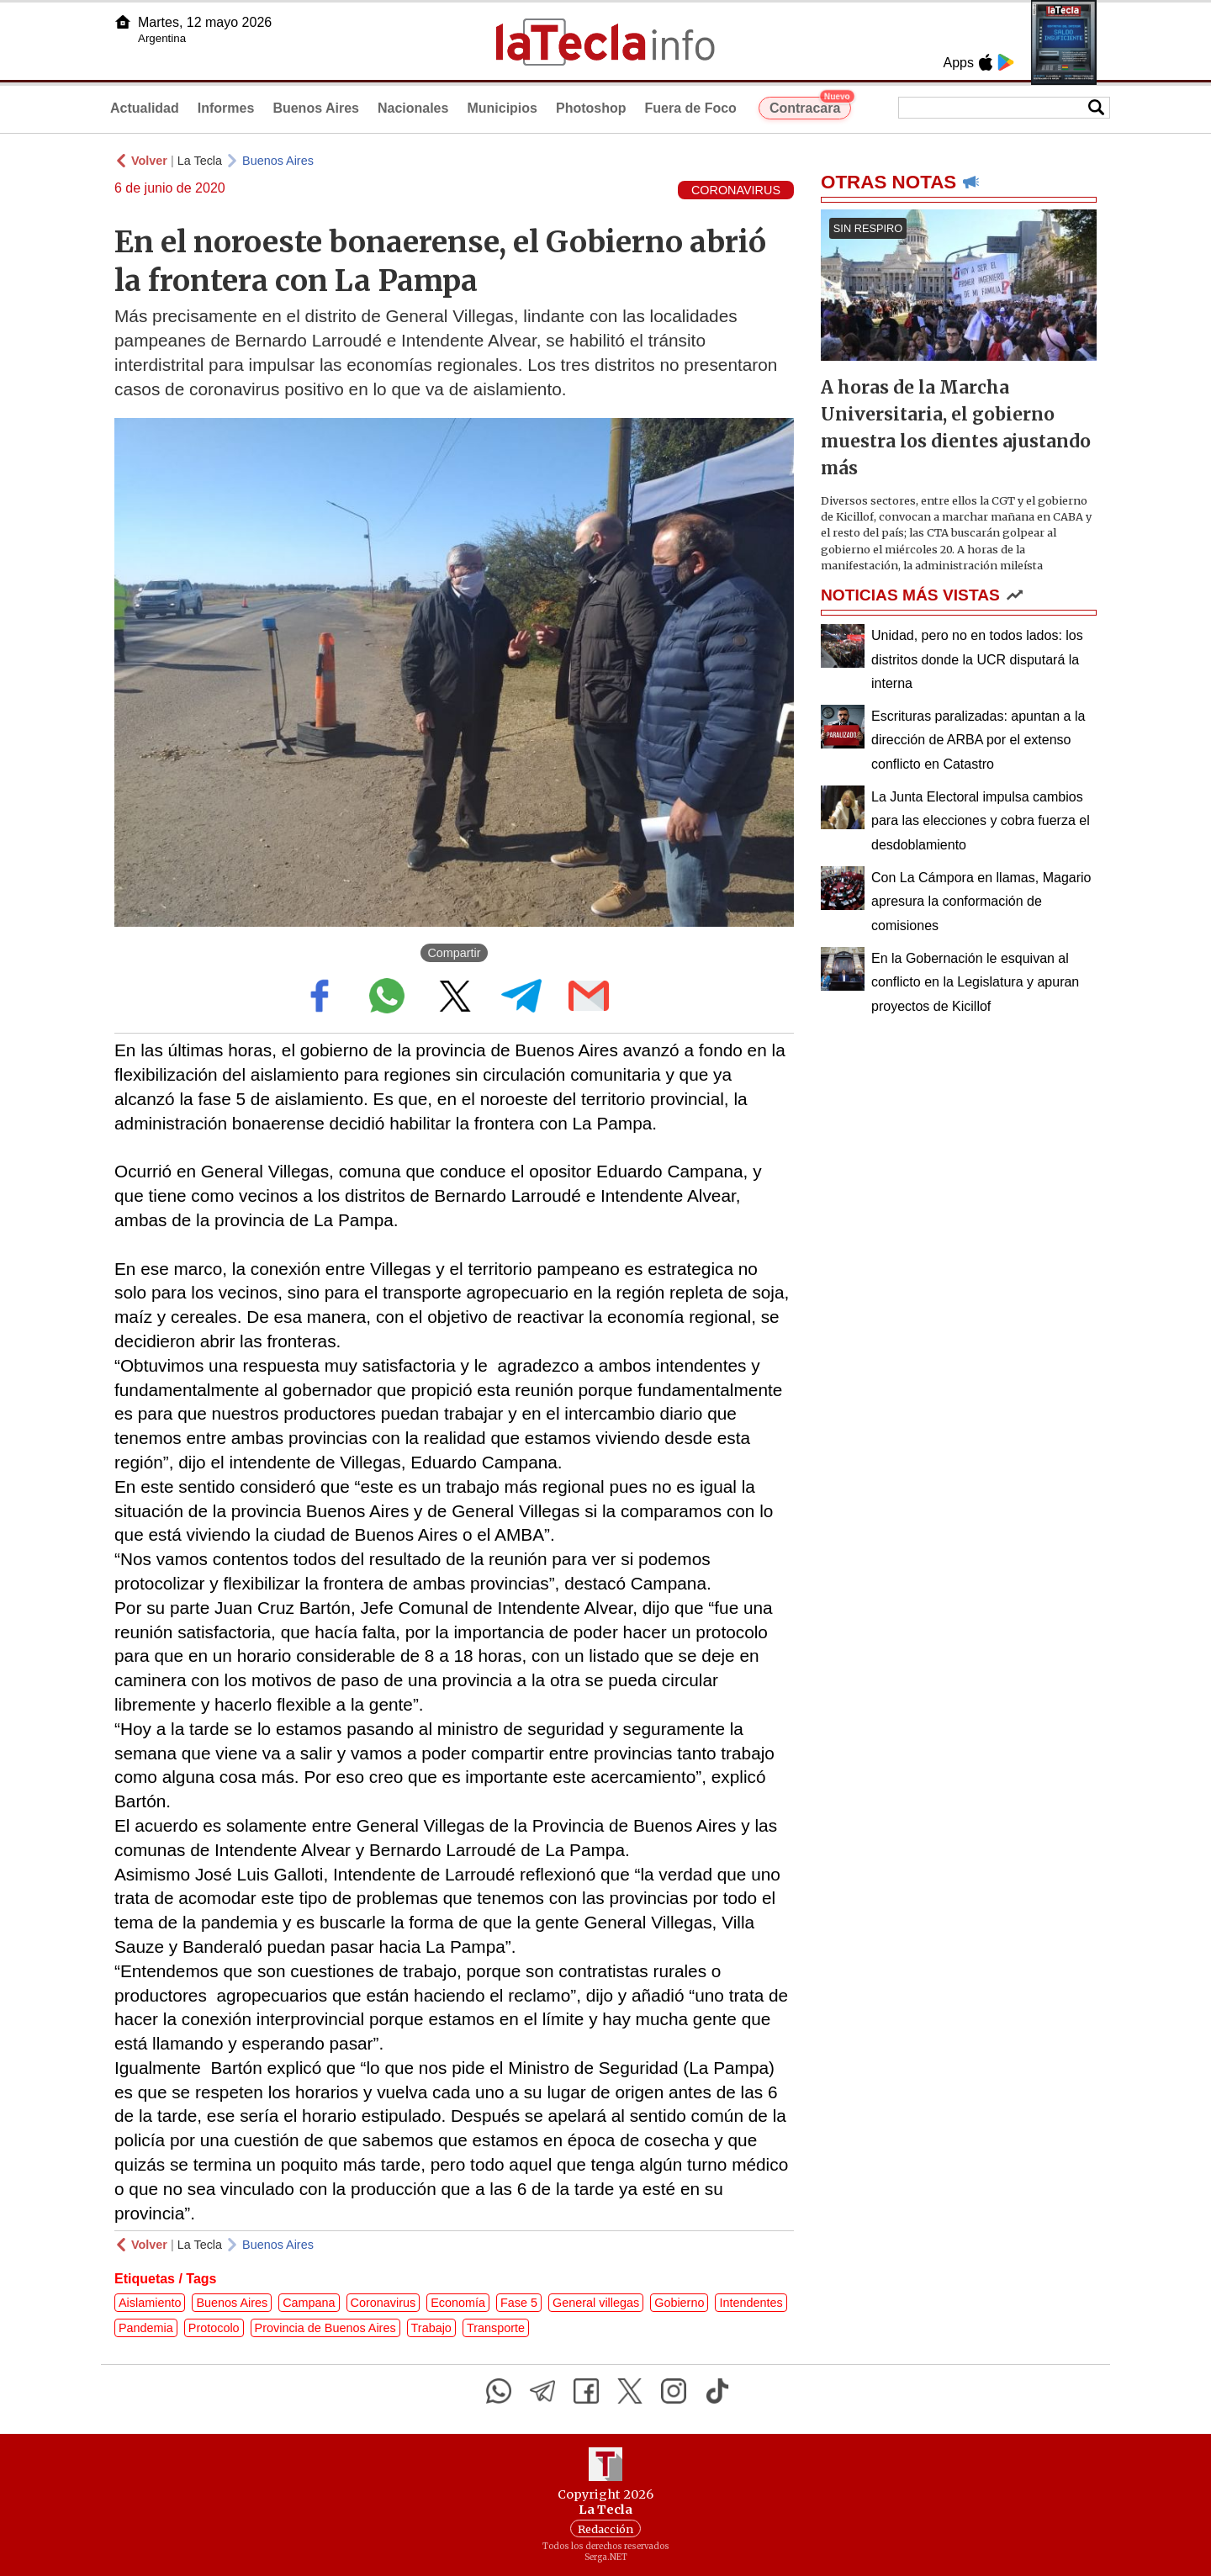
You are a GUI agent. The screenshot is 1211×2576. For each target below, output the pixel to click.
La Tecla (199, 160)
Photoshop (591, 108)
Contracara (810, 106)
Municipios (502, 108)
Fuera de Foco (691, 108)
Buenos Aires (315, 108)
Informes (226, 108)
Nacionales (413, 108)
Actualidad (144, 108)
